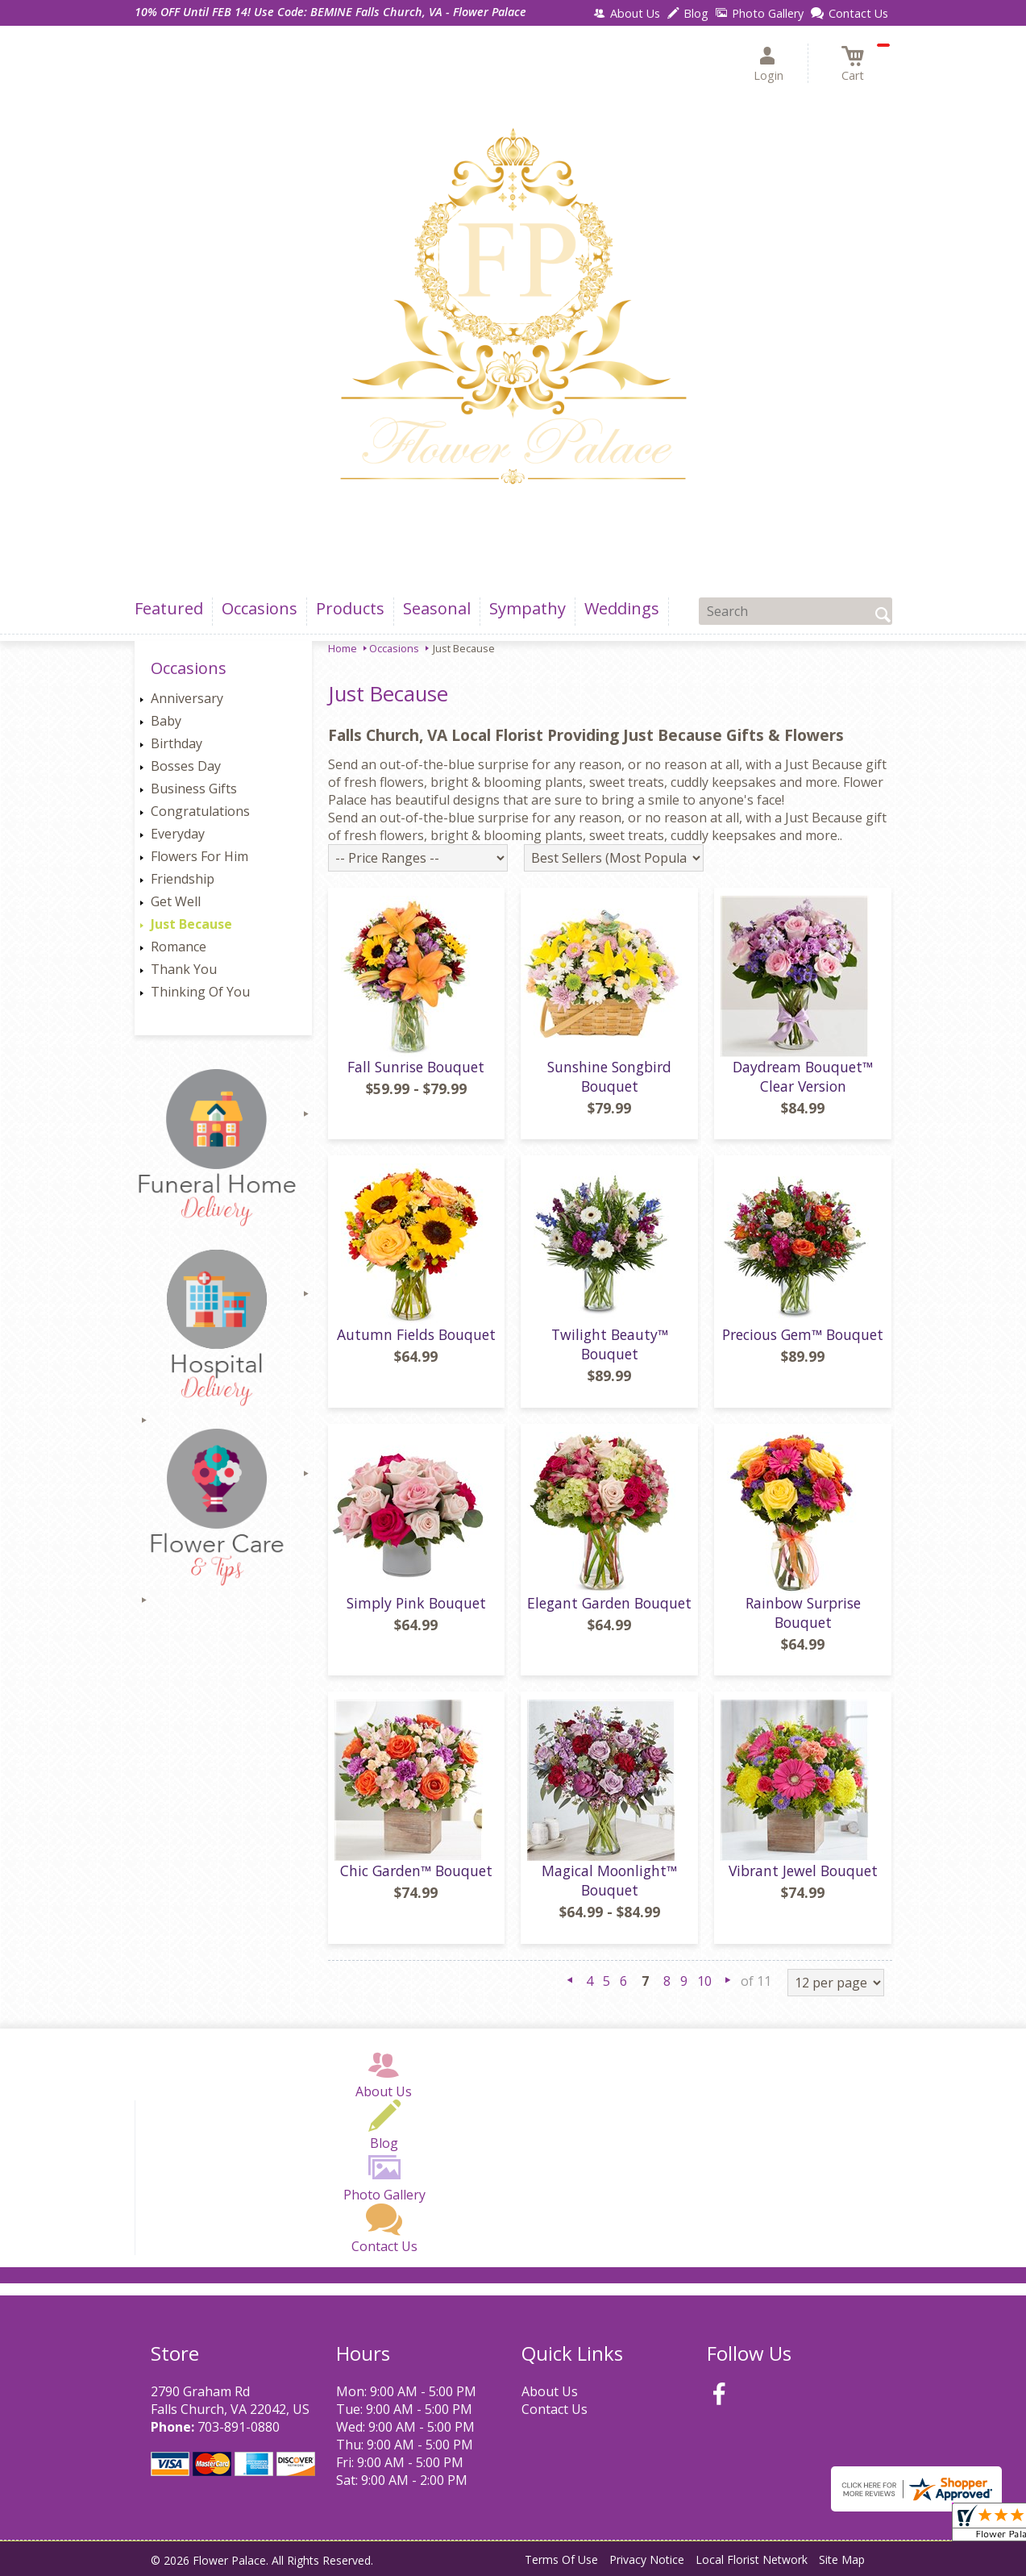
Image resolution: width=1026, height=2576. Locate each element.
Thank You (184, 969)
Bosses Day (186, 766)
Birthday (176, 743)
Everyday (178, 834)
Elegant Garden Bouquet (609, 1603)
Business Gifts (194, 788)
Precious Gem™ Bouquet (802, 1334)
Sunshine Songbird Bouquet (609, 1076)
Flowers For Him (199, 856)
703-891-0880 (238, 2427)
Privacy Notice (646, 2559)
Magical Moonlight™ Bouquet (609, 1880)
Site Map (842, 2559)
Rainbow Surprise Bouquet (803, 1612)
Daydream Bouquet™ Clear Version (803, 1076)
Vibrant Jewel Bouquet (803, 1870)
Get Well (176, 901)
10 (704, 1981)
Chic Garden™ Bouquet (416, 1870)
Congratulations (200, 811)
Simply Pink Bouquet (416, 1603)
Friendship (182, 879)
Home (342, 648)
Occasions (394, 648)
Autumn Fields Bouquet (416, 1334)
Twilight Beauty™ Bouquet (609, 1344)
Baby (166, 721)
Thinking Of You (200, 992)
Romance (178, 946)
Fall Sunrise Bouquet (415, 1066)
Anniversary (187, 698)
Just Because (191, 924)
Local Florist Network (752, 2559)
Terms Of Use (561, 2559)
